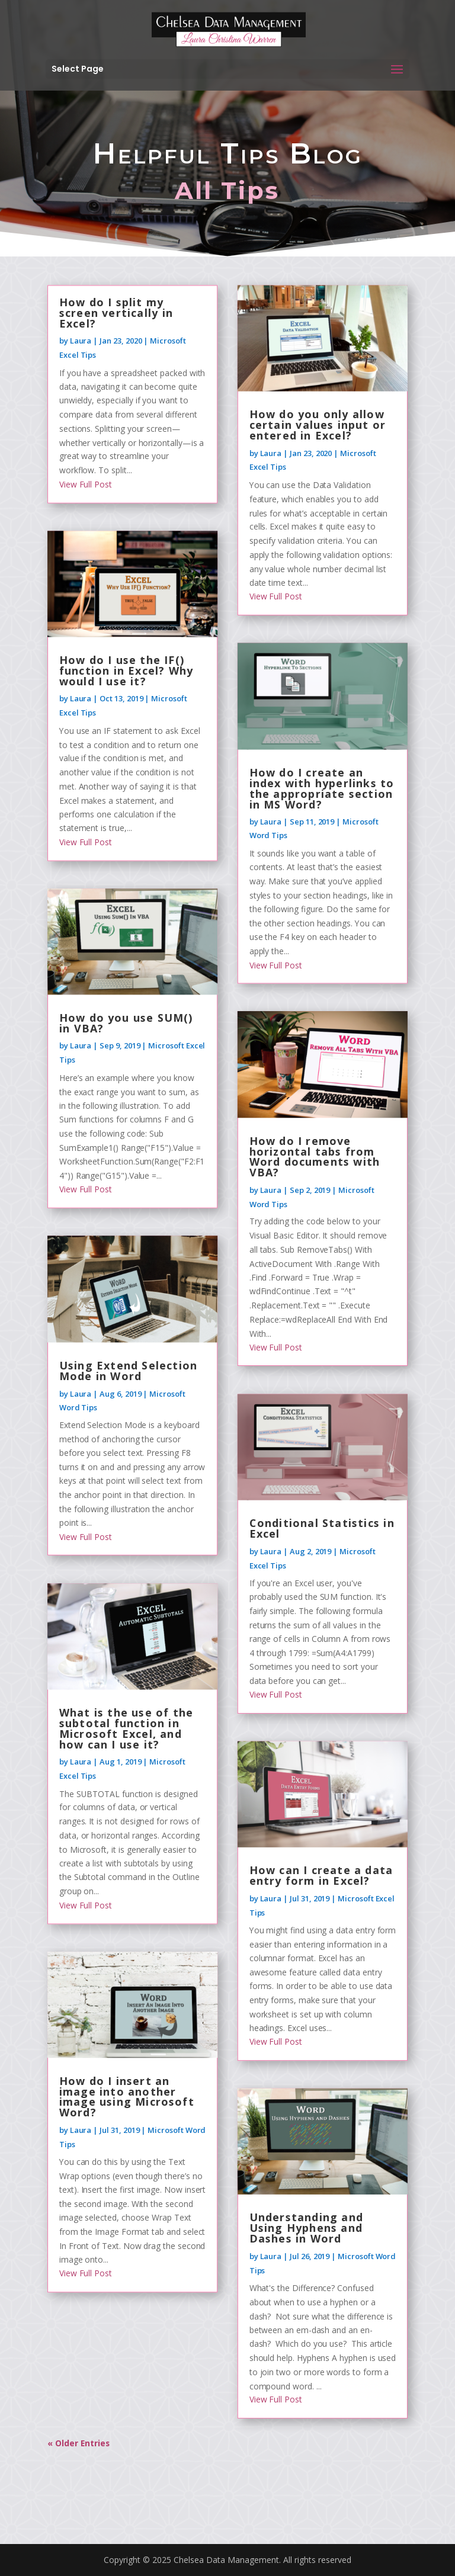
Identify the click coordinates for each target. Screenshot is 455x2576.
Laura (80, 341)
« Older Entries (78, 2443)
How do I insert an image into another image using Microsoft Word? (126, 2097)
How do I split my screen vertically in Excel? (116, 313)
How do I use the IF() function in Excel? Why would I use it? (126, 670)
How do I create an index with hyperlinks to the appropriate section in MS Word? (322, 788)
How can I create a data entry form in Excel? (321, 1875)
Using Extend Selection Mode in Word (128, 1370)
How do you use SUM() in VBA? (126, 1023)
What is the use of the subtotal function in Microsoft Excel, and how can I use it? (126, 1728)
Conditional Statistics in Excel (322, 1528)
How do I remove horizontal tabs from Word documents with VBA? (314, 1156)
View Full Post (85, 484)
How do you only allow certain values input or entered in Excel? (317, 425)
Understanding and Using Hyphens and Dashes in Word (306, 2228)
